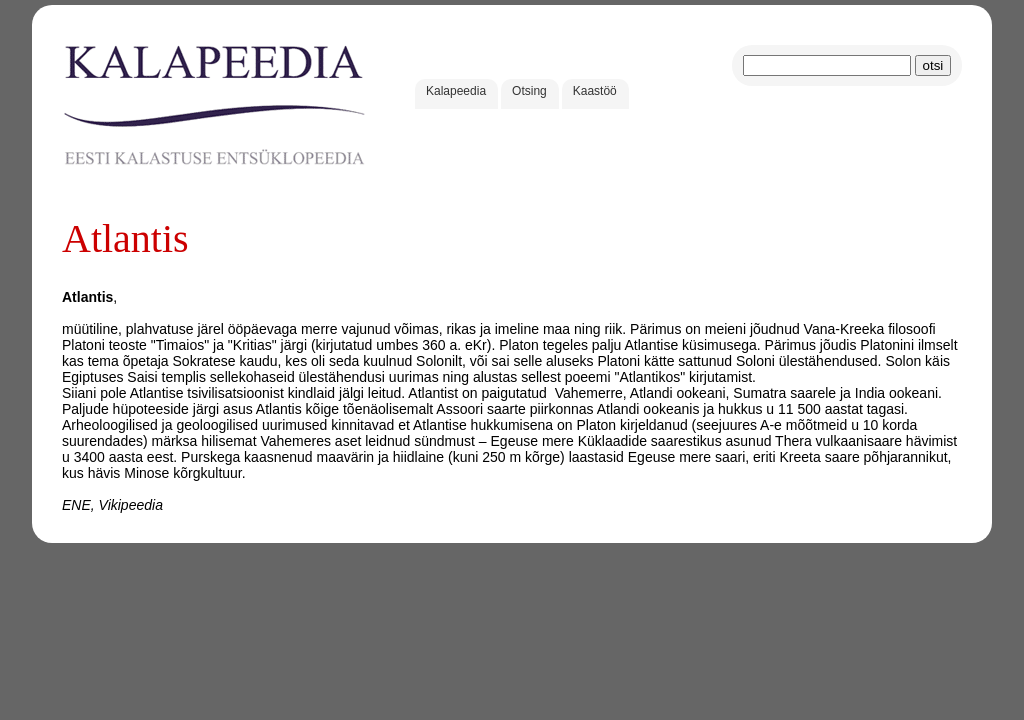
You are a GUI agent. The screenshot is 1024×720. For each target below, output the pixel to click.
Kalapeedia (456, 91)
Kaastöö (595, 91)
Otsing (529, 91)
